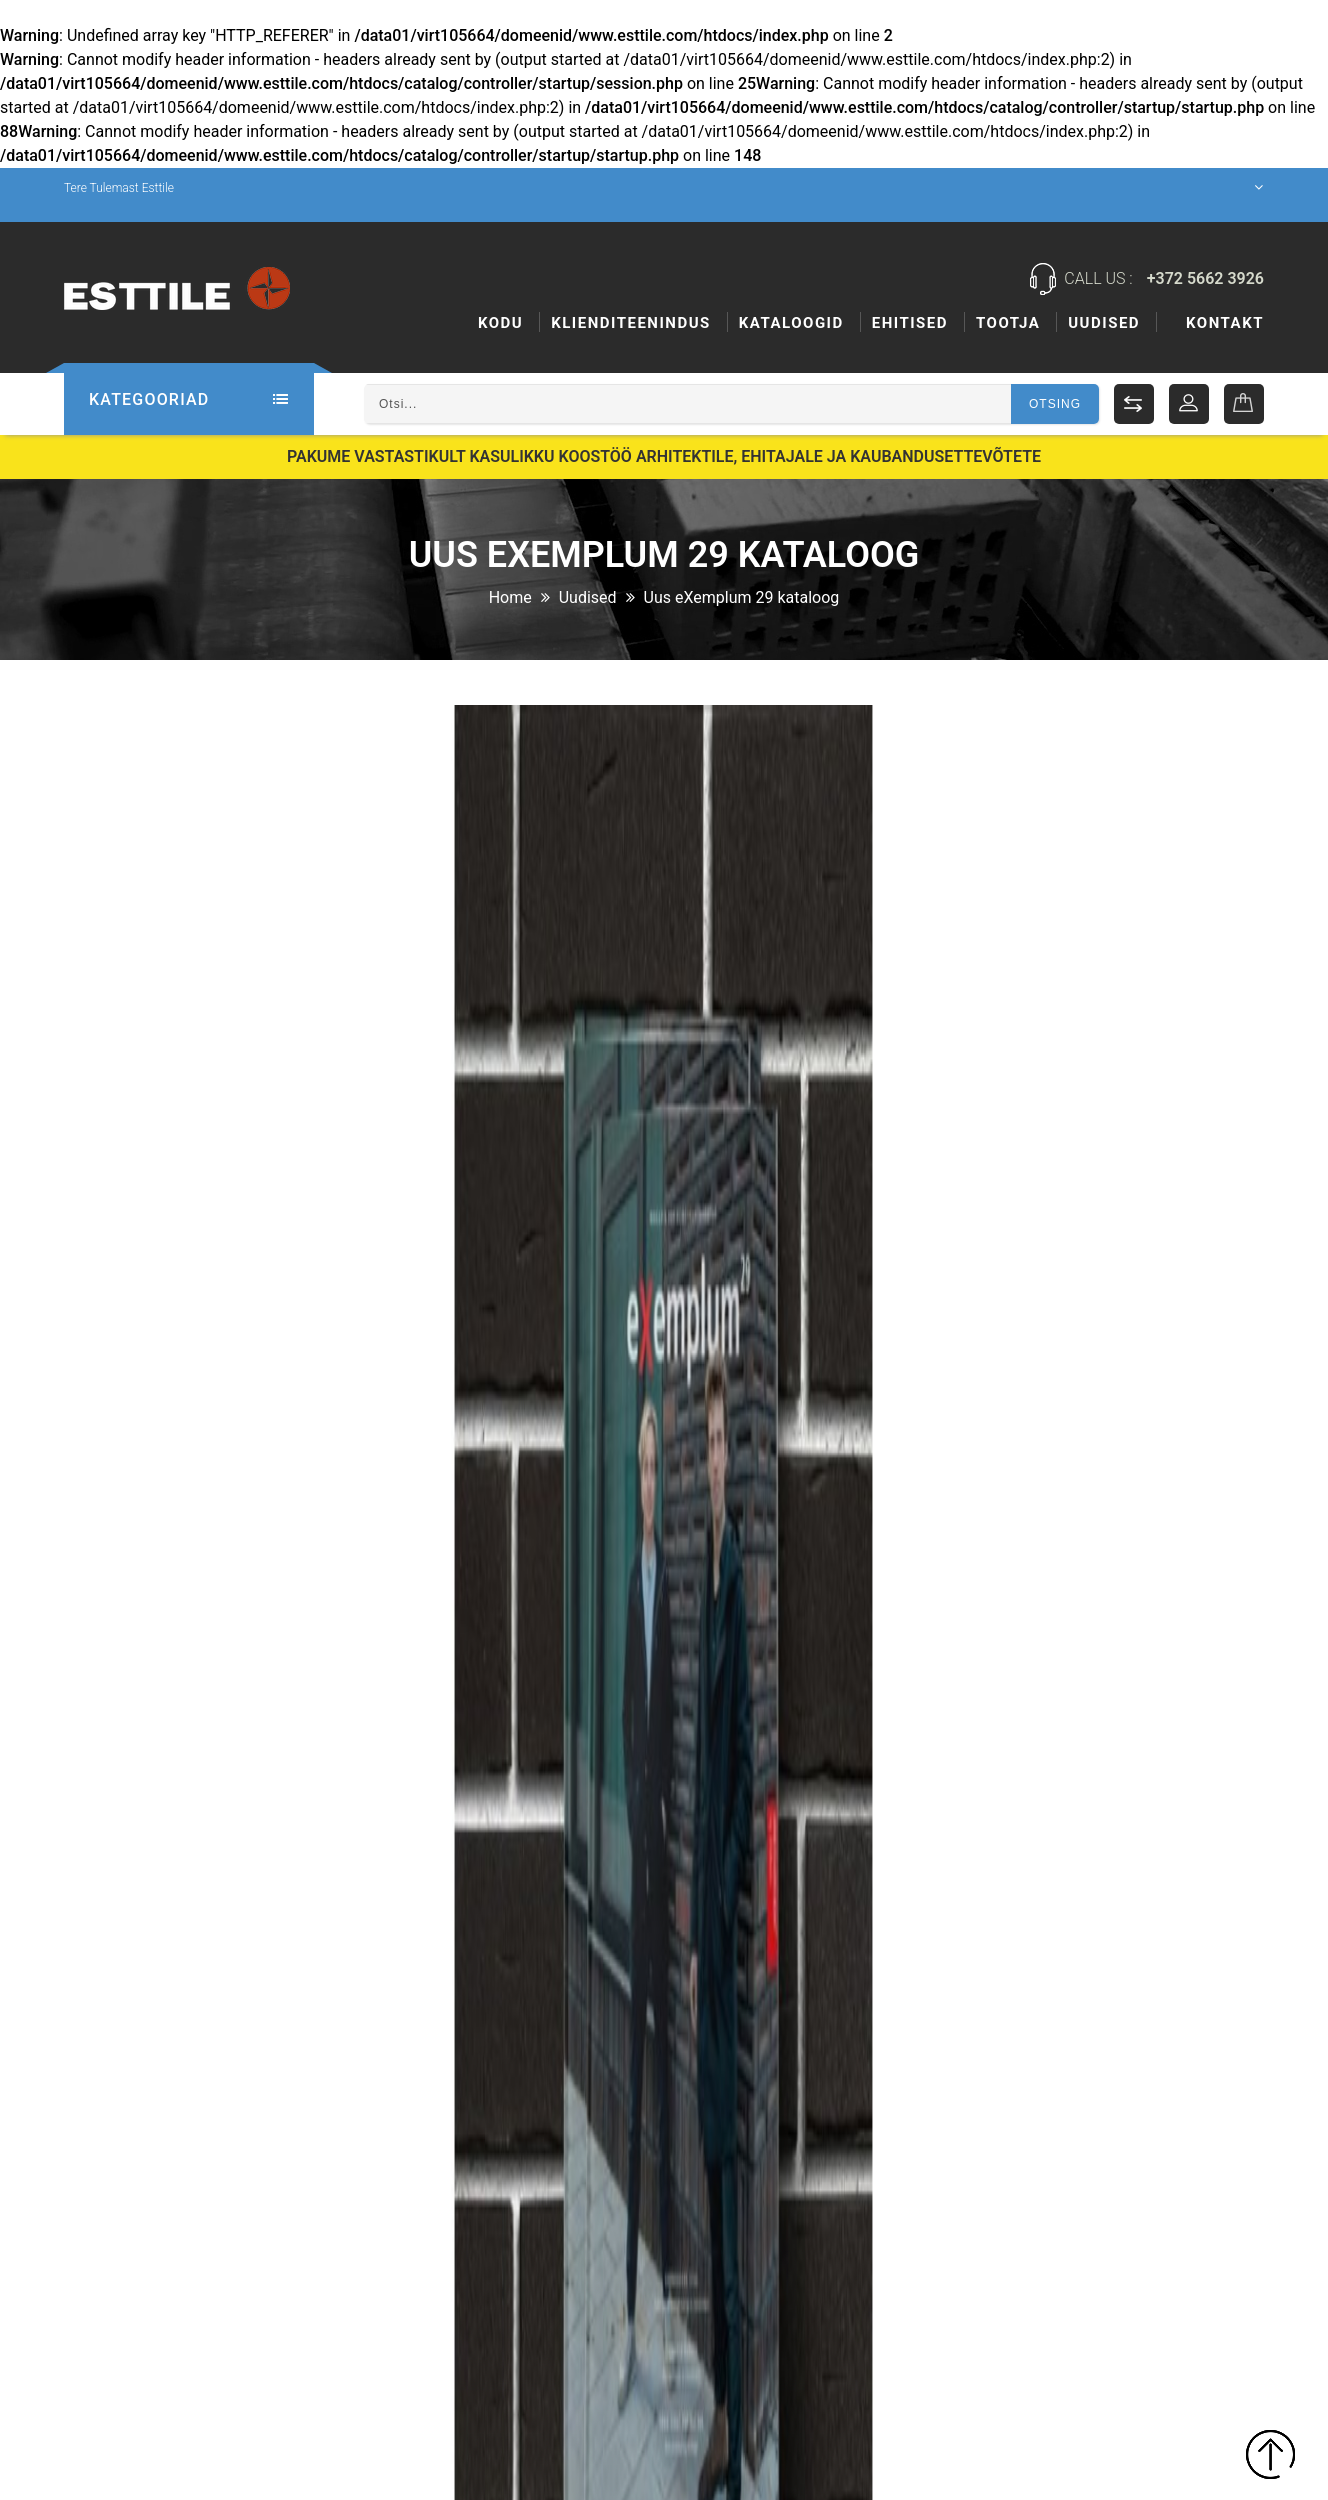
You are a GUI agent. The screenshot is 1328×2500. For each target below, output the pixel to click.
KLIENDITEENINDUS (631, 323)
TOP (1270, 2457)
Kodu (500, 323)
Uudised (1104, 323)
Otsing (1055, 404)
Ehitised (910, 323)
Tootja (1008, 323)
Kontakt (1225, 323)
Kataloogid (791, 323)
